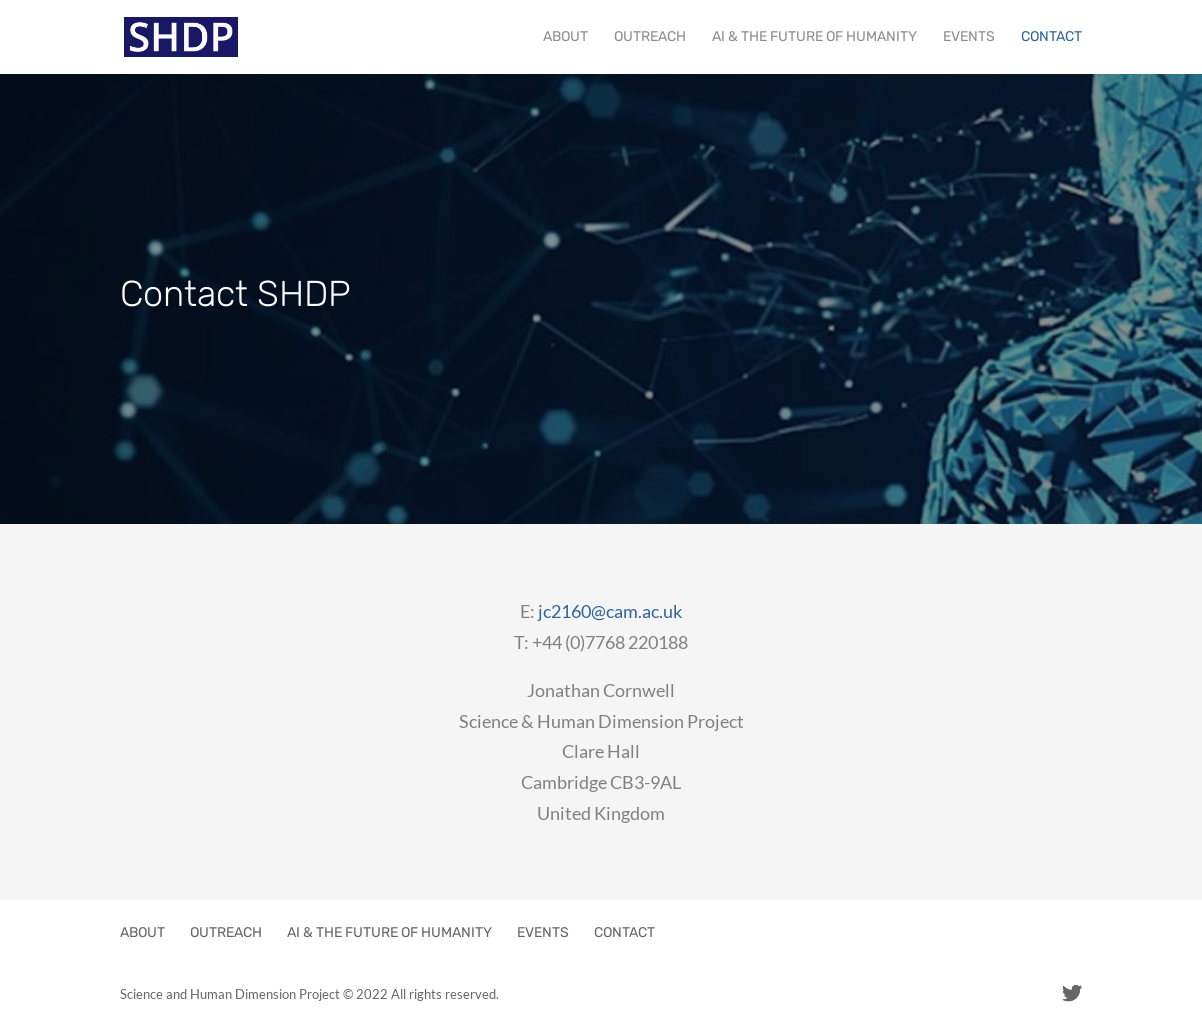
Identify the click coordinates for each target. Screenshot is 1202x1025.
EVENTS (969, 37)
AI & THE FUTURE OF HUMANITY (814, 37)
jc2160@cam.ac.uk (610, 611)
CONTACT (1051, 37)
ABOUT (565, 37)
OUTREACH (650, 37)
